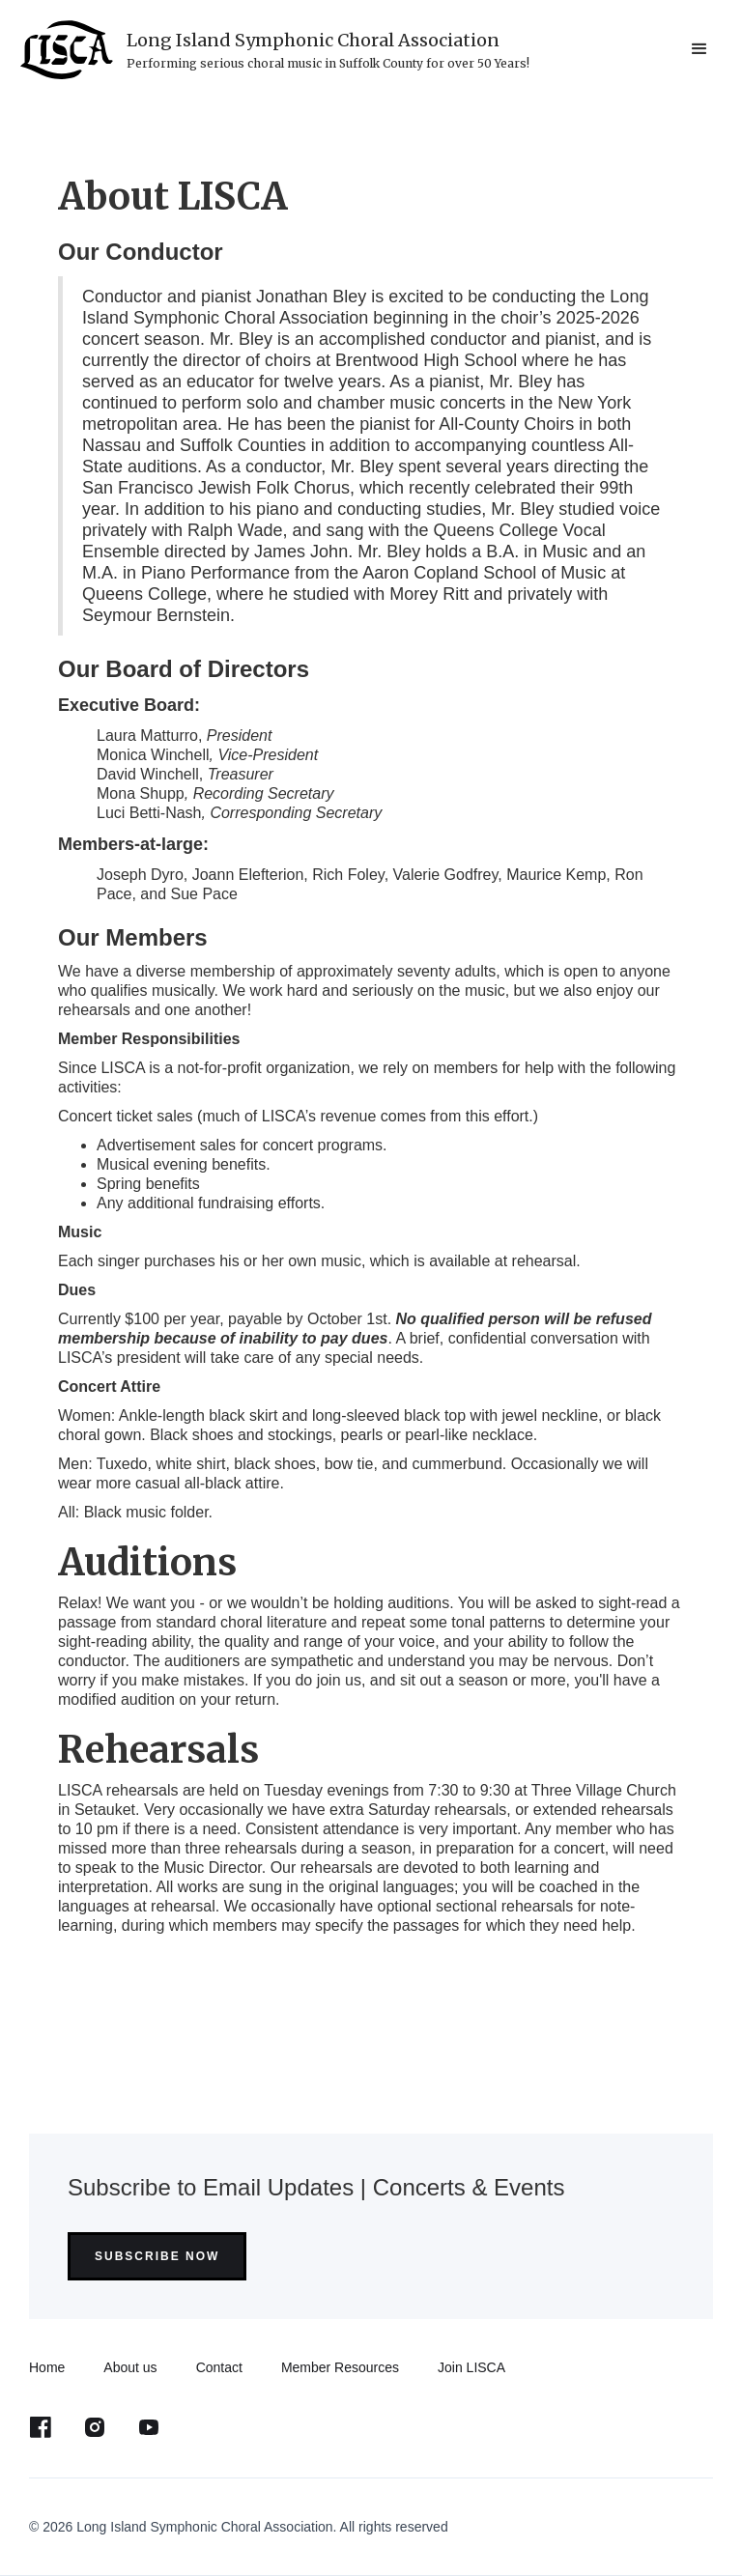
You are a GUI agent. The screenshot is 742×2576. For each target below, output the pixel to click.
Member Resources (340, 2367)
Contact (219, 2367)
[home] (274, 49)
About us (130, 2367)
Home (47, 2367)
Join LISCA (471, 2367)
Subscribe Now (157, 2256)
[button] (699, 49)
